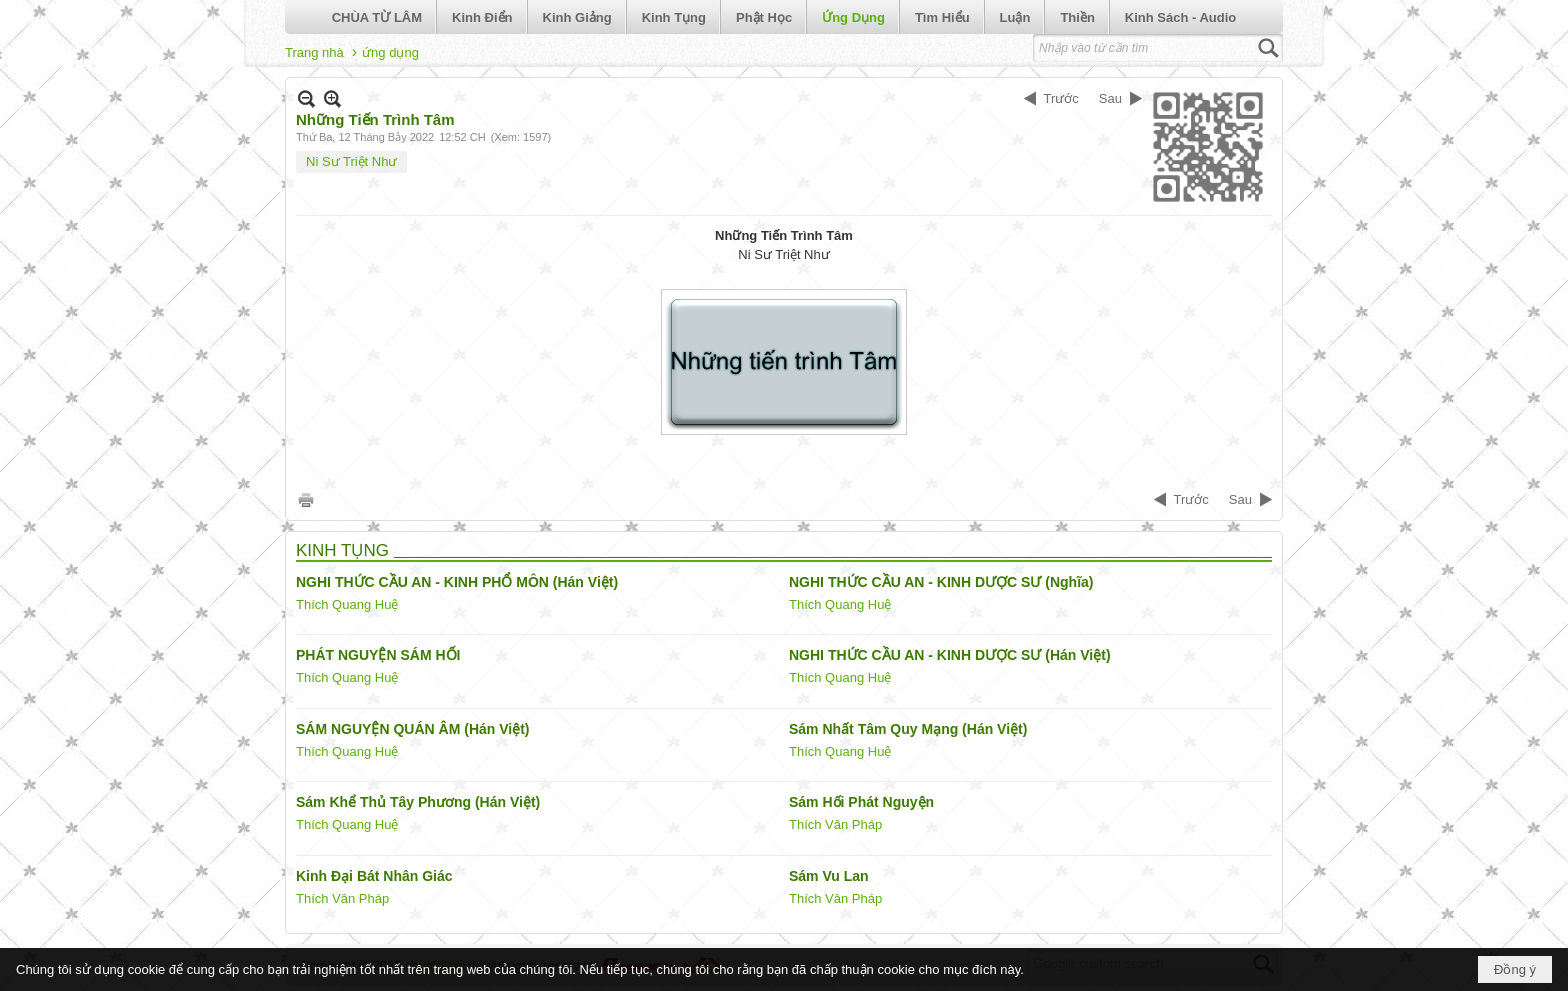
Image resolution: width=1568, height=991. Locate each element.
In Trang (306, 499)
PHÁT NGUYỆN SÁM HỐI (378, 655)
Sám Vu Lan (829, 876)
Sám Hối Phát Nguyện (861, 802)
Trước (1061, 98)
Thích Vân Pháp (835, 824)
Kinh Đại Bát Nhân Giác (374, 876)
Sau (1110, 98)
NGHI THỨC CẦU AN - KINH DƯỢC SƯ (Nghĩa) (941, 582)
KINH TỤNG (342, 550)
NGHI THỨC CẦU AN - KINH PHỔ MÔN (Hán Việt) (457, 582)
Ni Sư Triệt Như (351, 161)
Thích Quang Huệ (347, 604)
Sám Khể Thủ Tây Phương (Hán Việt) (418, 802)
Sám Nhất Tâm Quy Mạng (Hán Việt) (908, 729)
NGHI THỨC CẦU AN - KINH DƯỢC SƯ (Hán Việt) (950, 655)
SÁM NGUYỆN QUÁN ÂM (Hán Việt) (413, 729)
